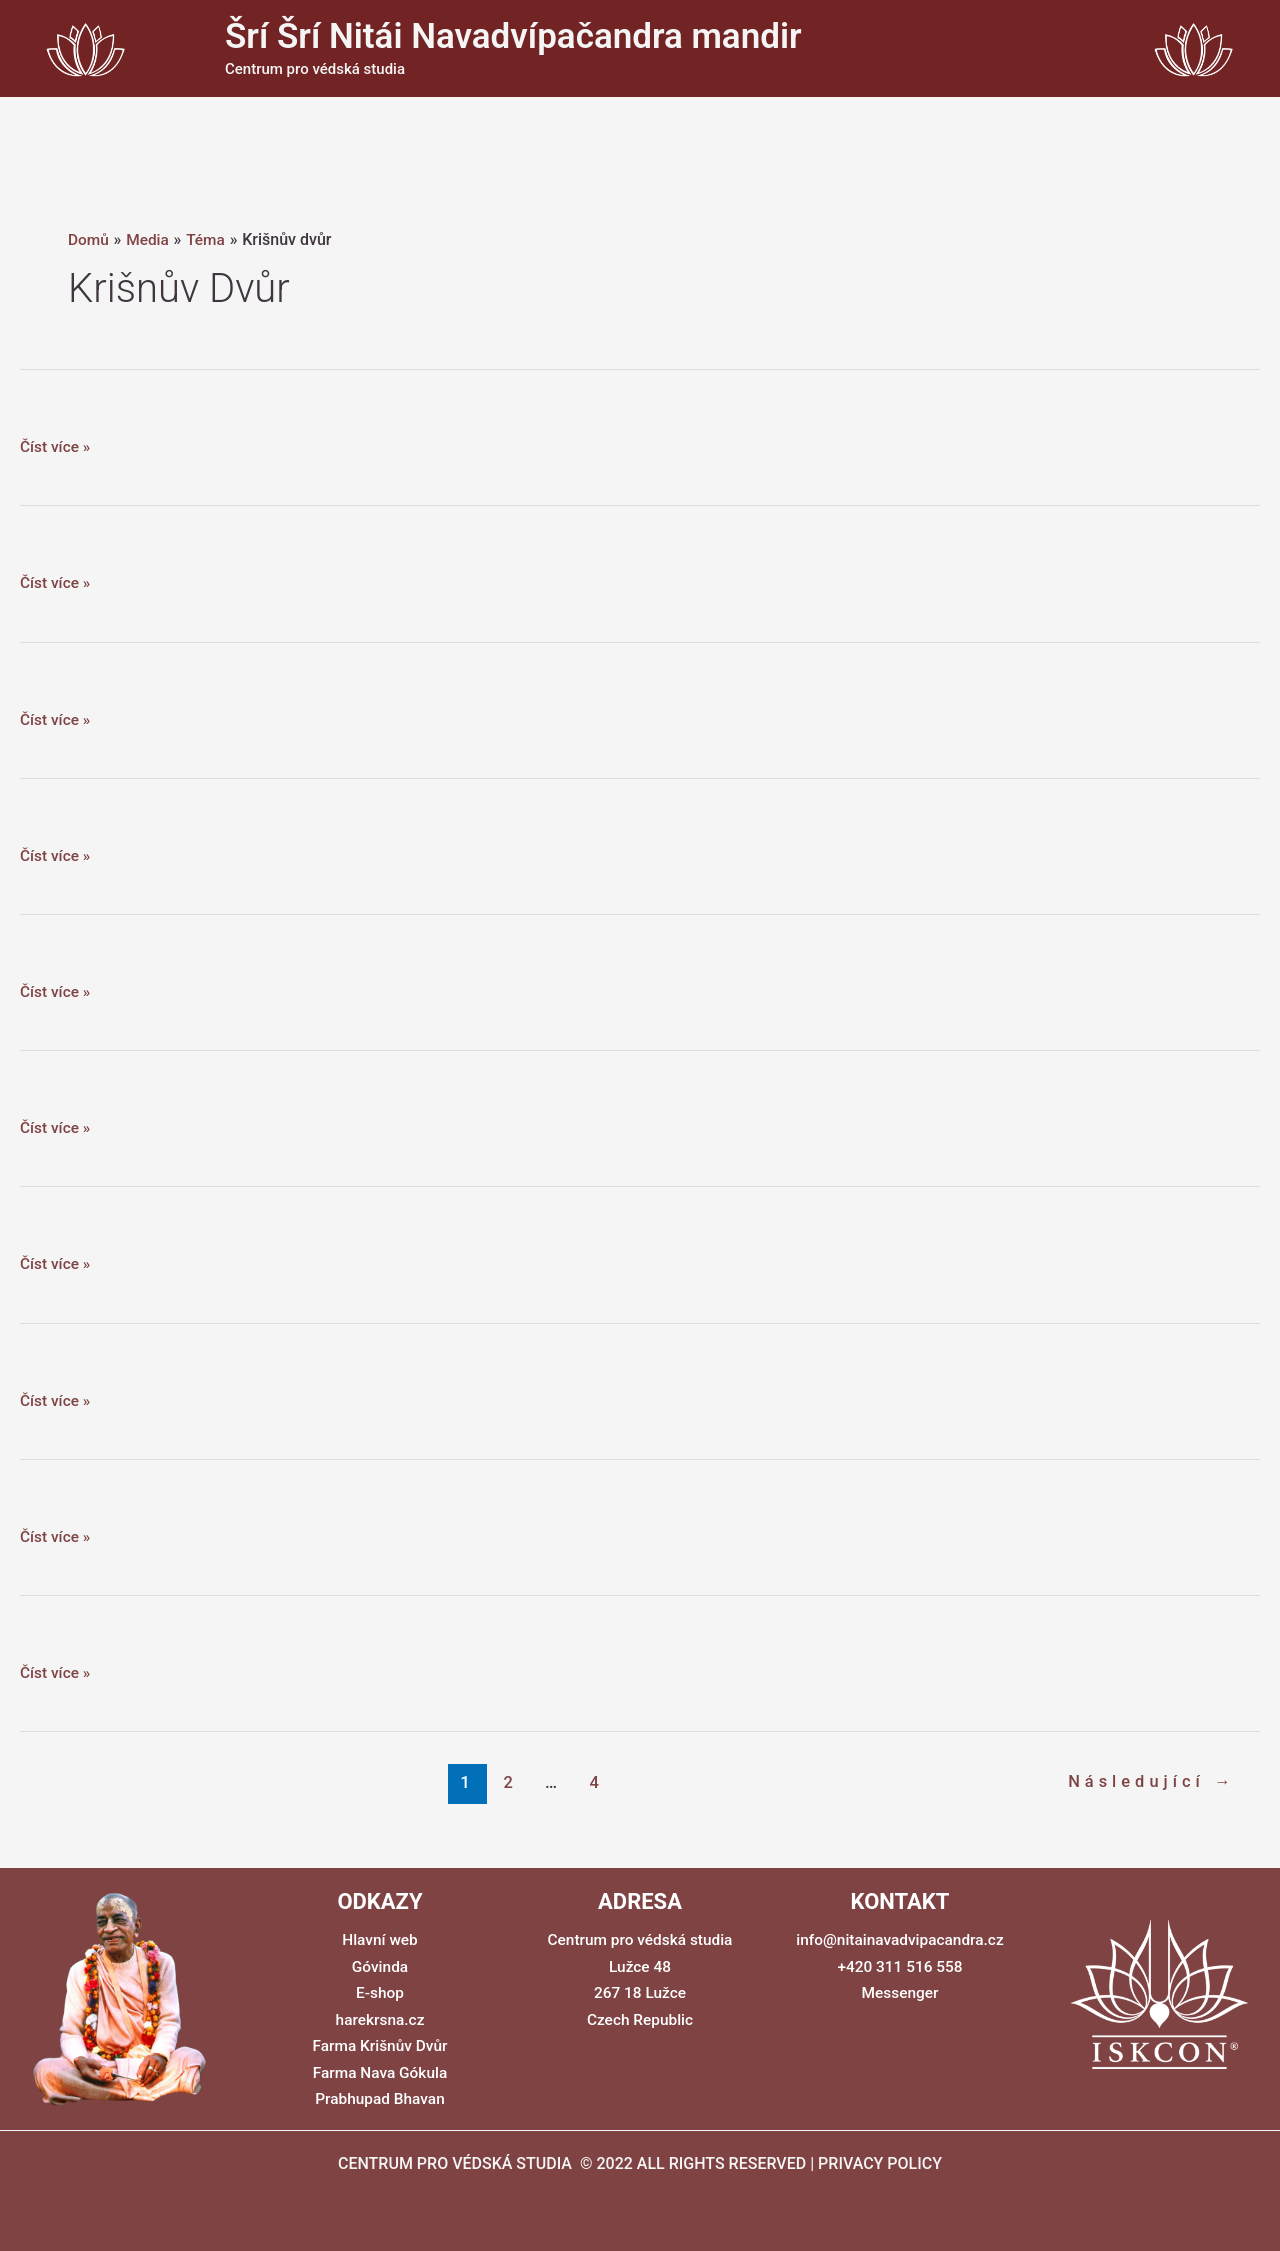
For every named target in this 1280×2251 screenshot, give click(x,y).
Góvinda (380, 1965)
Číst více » (56, 447)
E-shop (380, 1992)
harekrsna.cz (380, 2018)
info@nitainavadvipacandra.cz (899, 1939)
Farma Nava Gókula (380, 2071)
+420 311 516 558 (900, 1965)
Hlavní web (380, 1939)
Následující (1148, 1782)
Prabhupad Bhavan (380, 2097)
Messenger (900, 1992)
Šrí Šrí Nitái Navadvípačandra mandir (513, 36)
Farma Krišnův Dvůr (380, 2045)
